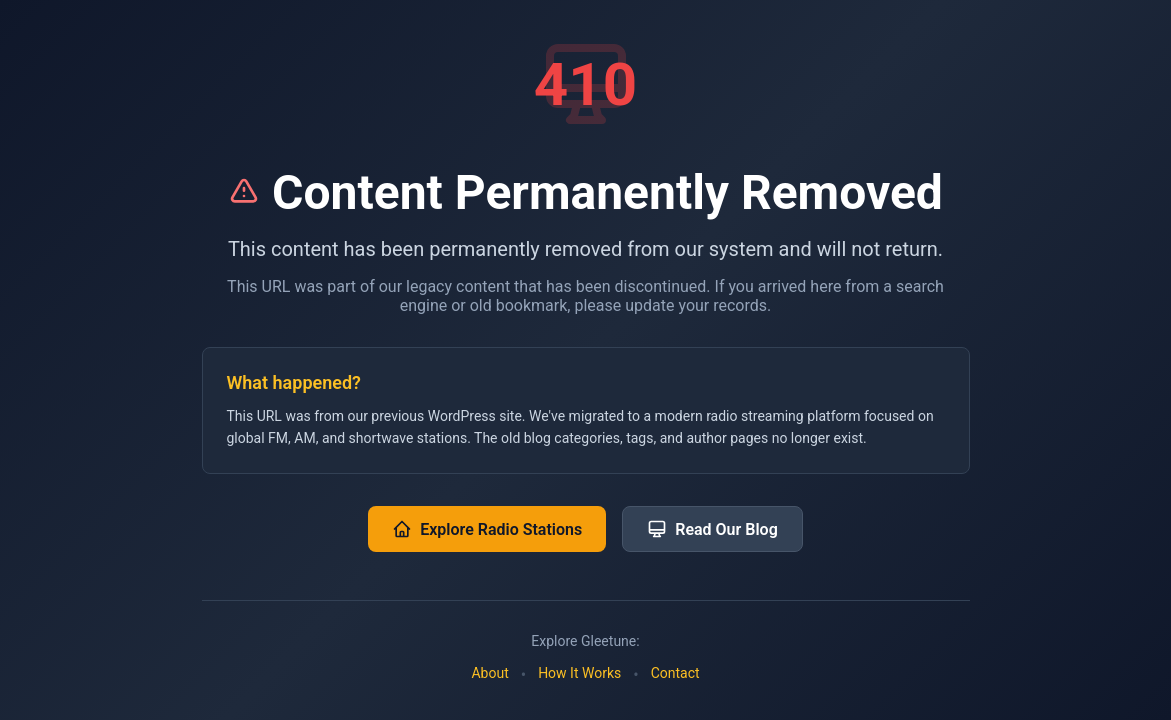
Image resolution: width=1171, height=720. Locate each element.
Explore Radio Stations (487, 529)
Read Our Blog (712, 529)
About (489, 673)
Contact (675, 673)
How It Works (579, 673)
